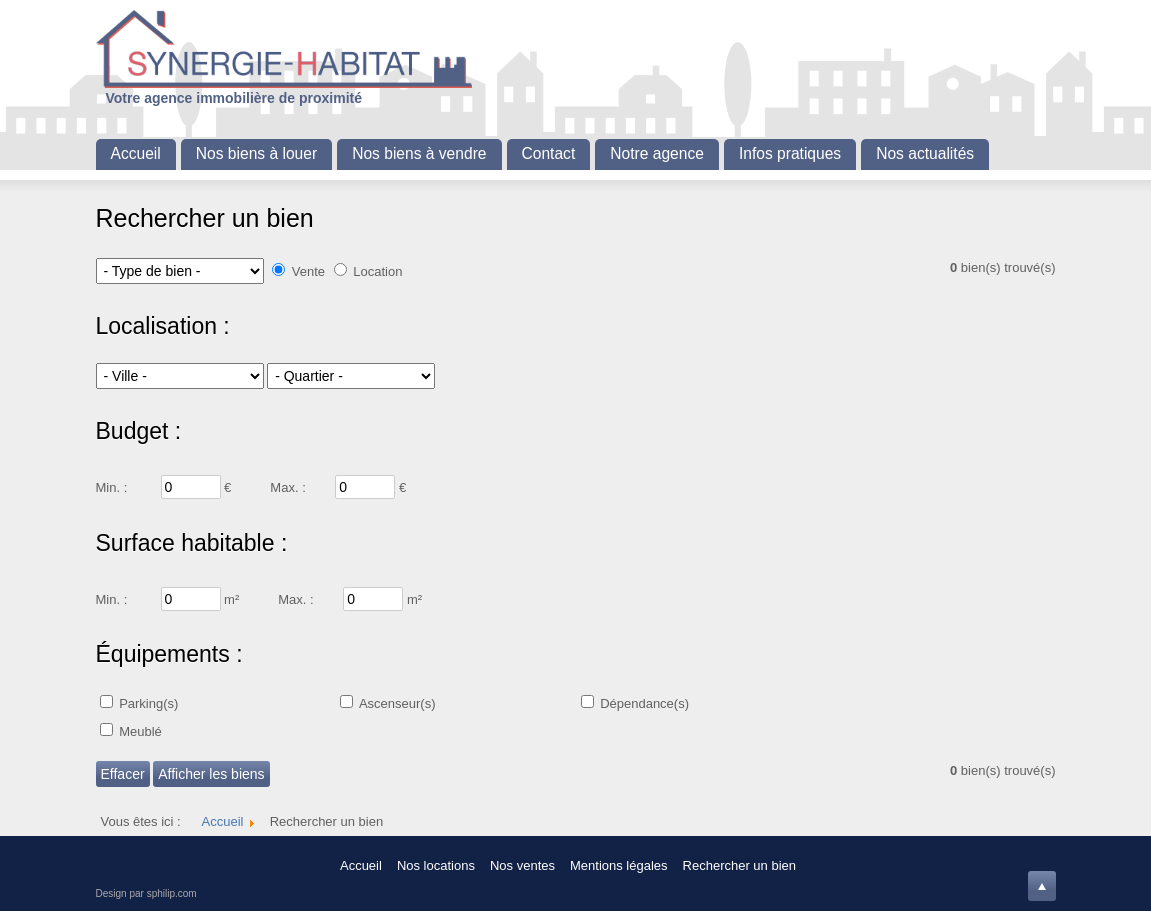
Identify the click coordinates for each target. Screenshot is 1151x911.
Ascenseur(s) (397, 703)
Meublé (140, 731)
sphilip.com (172, 893)
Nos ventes (522, 865)
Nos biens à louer (256, 153)
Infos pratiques (790, 153)
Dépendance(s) (644, 703)
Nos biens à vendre (419, 153)
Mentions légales (619, 865)
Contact (549, 153)
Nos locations (436, 865)
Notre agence (657, 153)
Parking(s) (148, 703)
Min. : (112, 487)
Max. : (287, 487)
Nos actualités (925, 153)
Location (377, 271)
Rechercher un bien (739, 865)
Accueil (136, 153)
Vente (308, 271)
